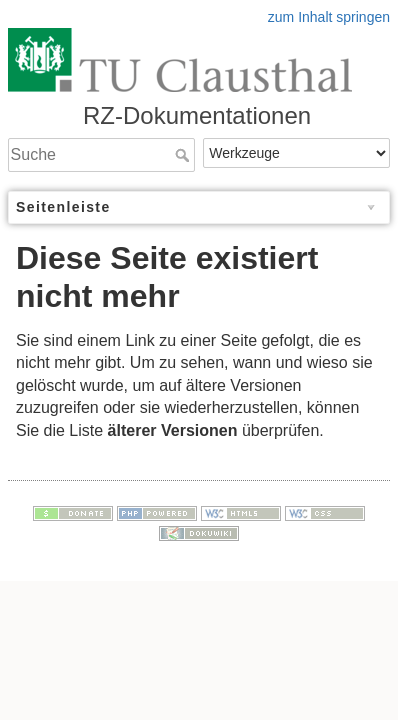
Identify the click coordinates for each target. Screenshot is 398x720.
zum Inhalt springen (329, 17)
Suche (184, 155)
